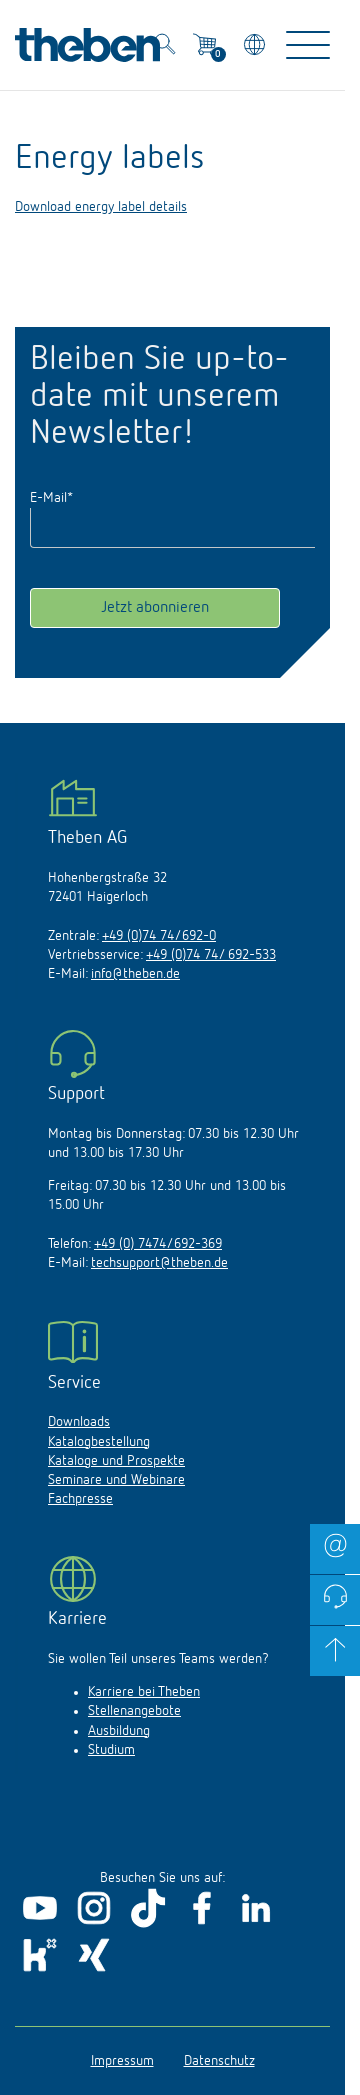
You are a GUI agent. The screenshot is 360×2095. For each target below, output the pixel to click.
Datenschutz (219, 2061)
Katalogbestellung (99, 1442)
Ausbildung (119, 1731)
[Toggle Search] (165, 47)
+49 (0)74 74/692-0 (159, 936)
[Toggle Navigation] (308, 45)
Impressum (122, 2061)
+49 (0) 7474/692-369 (158, 1244)
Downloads (79, 1422)
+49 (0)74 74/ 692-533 (211, 955)
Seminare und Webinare (116, 1480)
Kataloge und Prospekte (116, 1461)
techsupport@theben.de (159, 1263)
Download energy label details (101, 207)
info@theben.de (135, 974)
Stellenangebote (134, 1711)
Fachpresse (80, 1499)
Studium (111, 1750)
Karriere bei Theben (144, 1692)
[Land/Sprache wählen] (256, 47)
